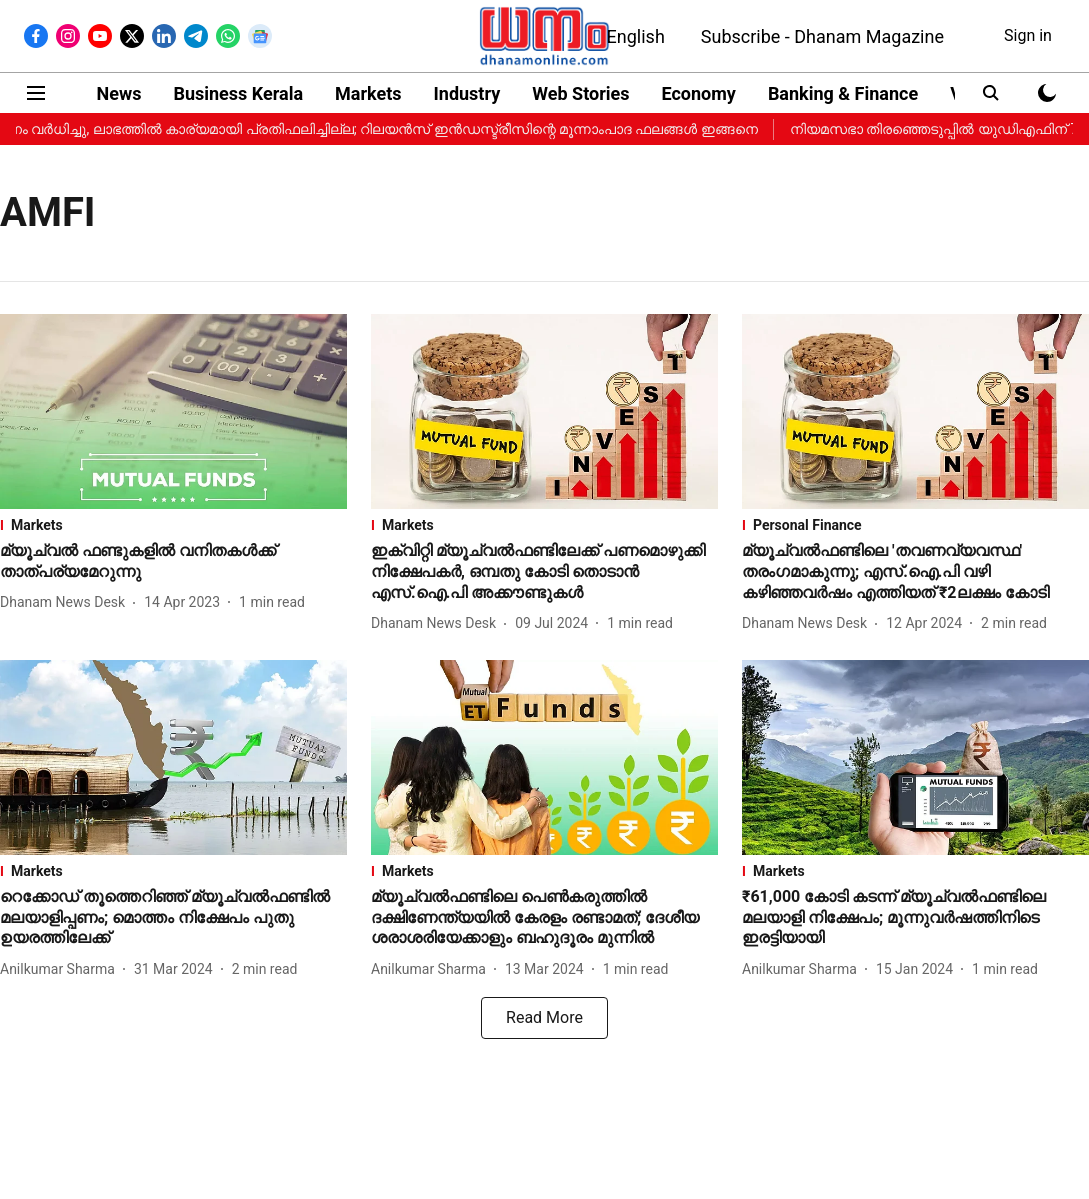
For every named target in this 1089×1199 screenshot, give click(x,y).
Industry (467, 93)
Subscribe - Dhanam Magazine (822, 36)
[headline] (173, 562)
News (119, 93)
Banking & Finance (843, 93)
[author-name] (66, 602)
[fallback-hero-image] (173, 411)
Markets (368, 93)
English (636, 36)
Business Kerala (238, 93)
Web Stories (580, 93)
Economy (698, 93)
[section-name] (173, 525)
